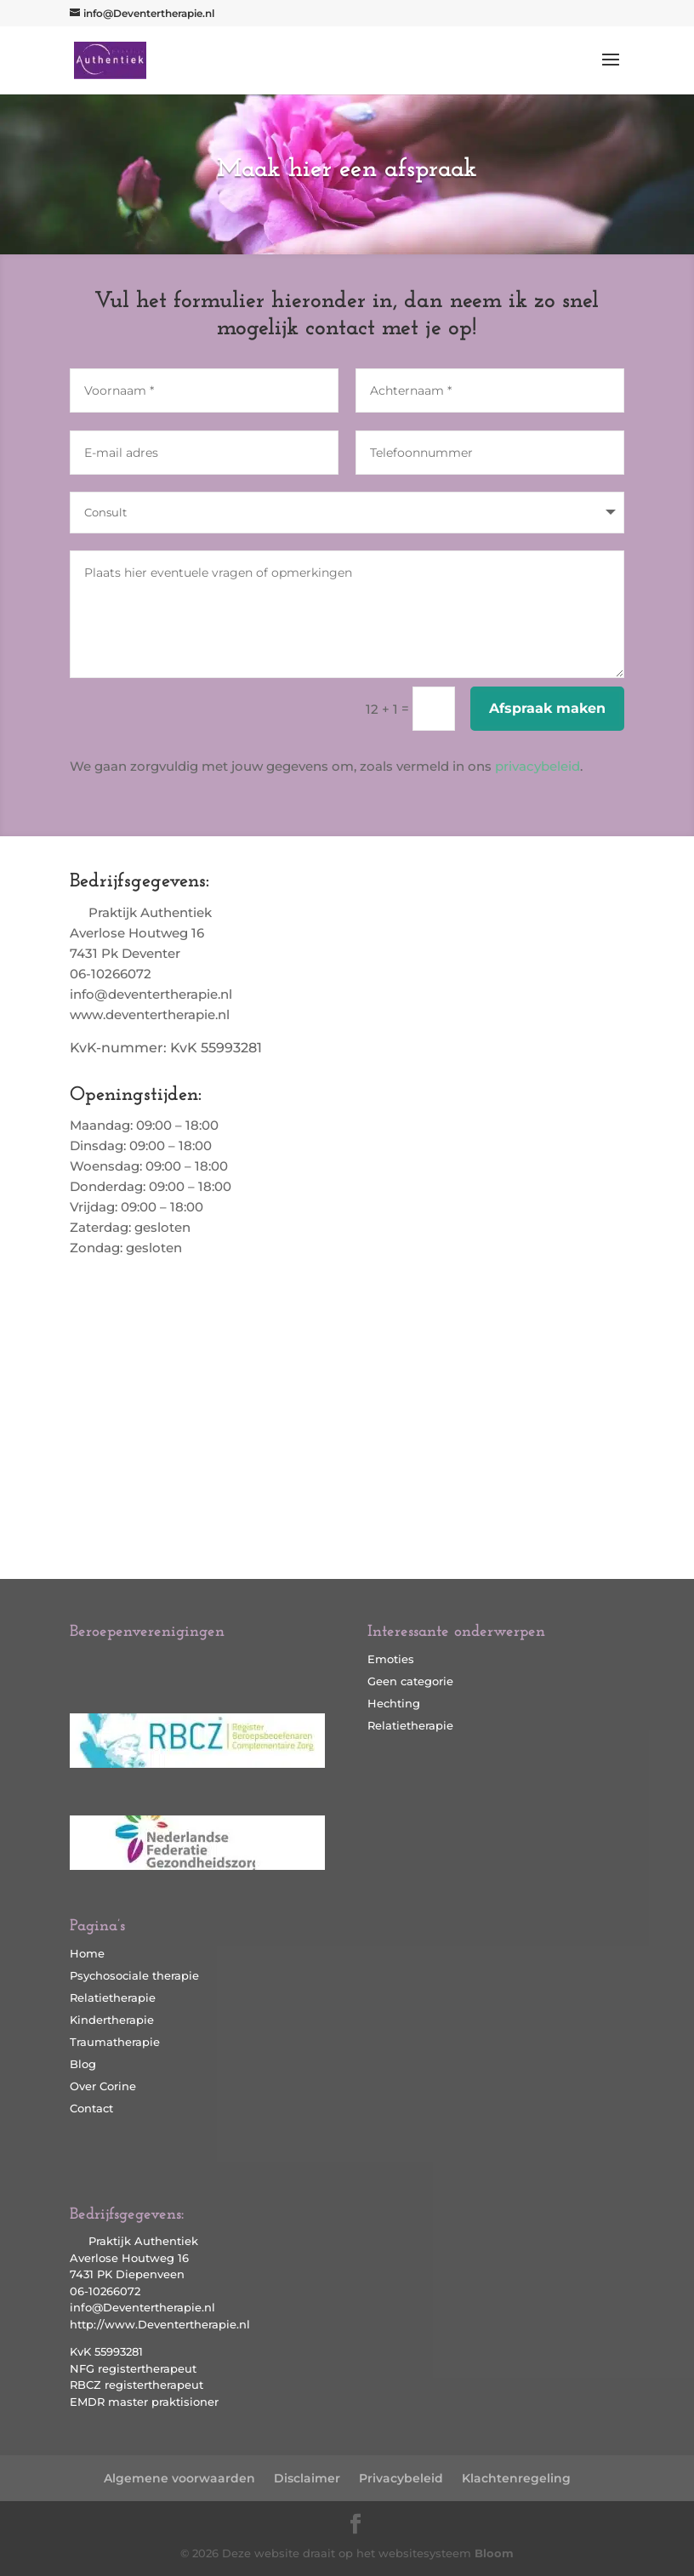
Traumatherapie (115, 2042)
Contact (91, 2108)
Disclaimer (307, 2478)
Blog (83, 2064)
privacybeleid (537, 766)
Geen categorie (410, 1681)
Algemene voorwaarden (179, 2478)
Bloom (494, 2553)
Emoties (390, 1659)
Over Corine (103, 2086)
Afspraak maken (547, 708)
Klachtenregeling (516, 2478)
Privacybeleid (401, 2478)
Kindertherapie (112, 2019)
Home (87, 1953)
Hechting (393, 1703)
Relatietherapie (113, 1997)
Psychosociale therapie (134, 1975)
